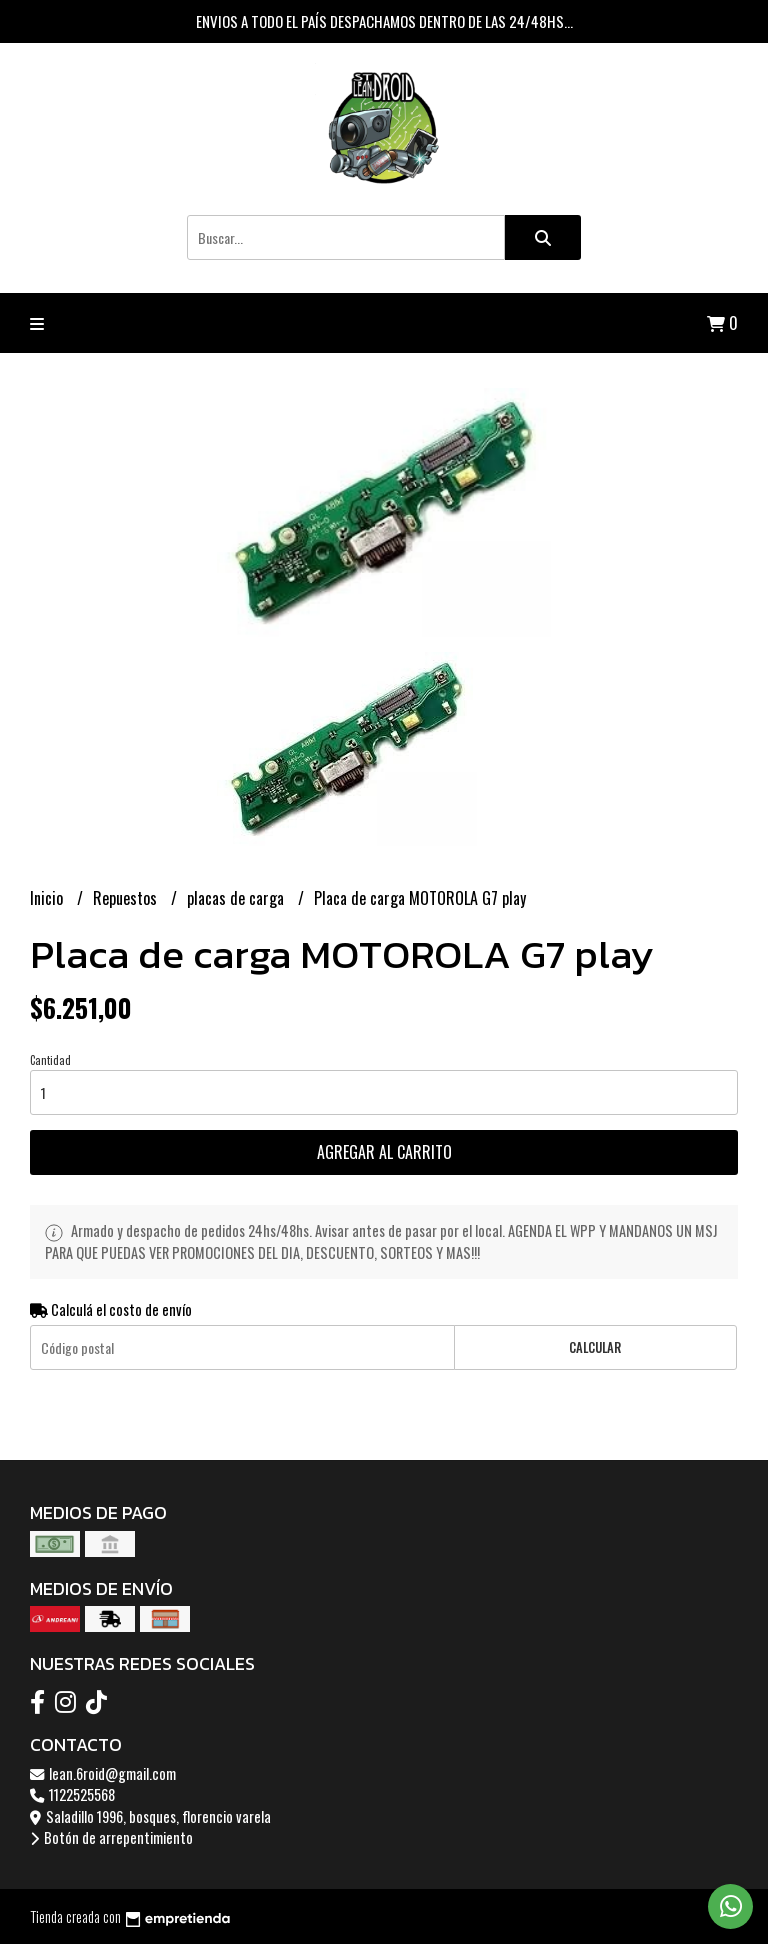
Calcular (595, 1347)
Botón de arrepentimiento (111, 1837)
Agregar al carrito (384, 1152)
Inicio (48, 898)
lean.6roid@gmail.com (103, 1773)
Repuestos (127, 898)
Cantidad (50, 1060)
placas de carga (237, 898)
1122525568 (72, 1794)
